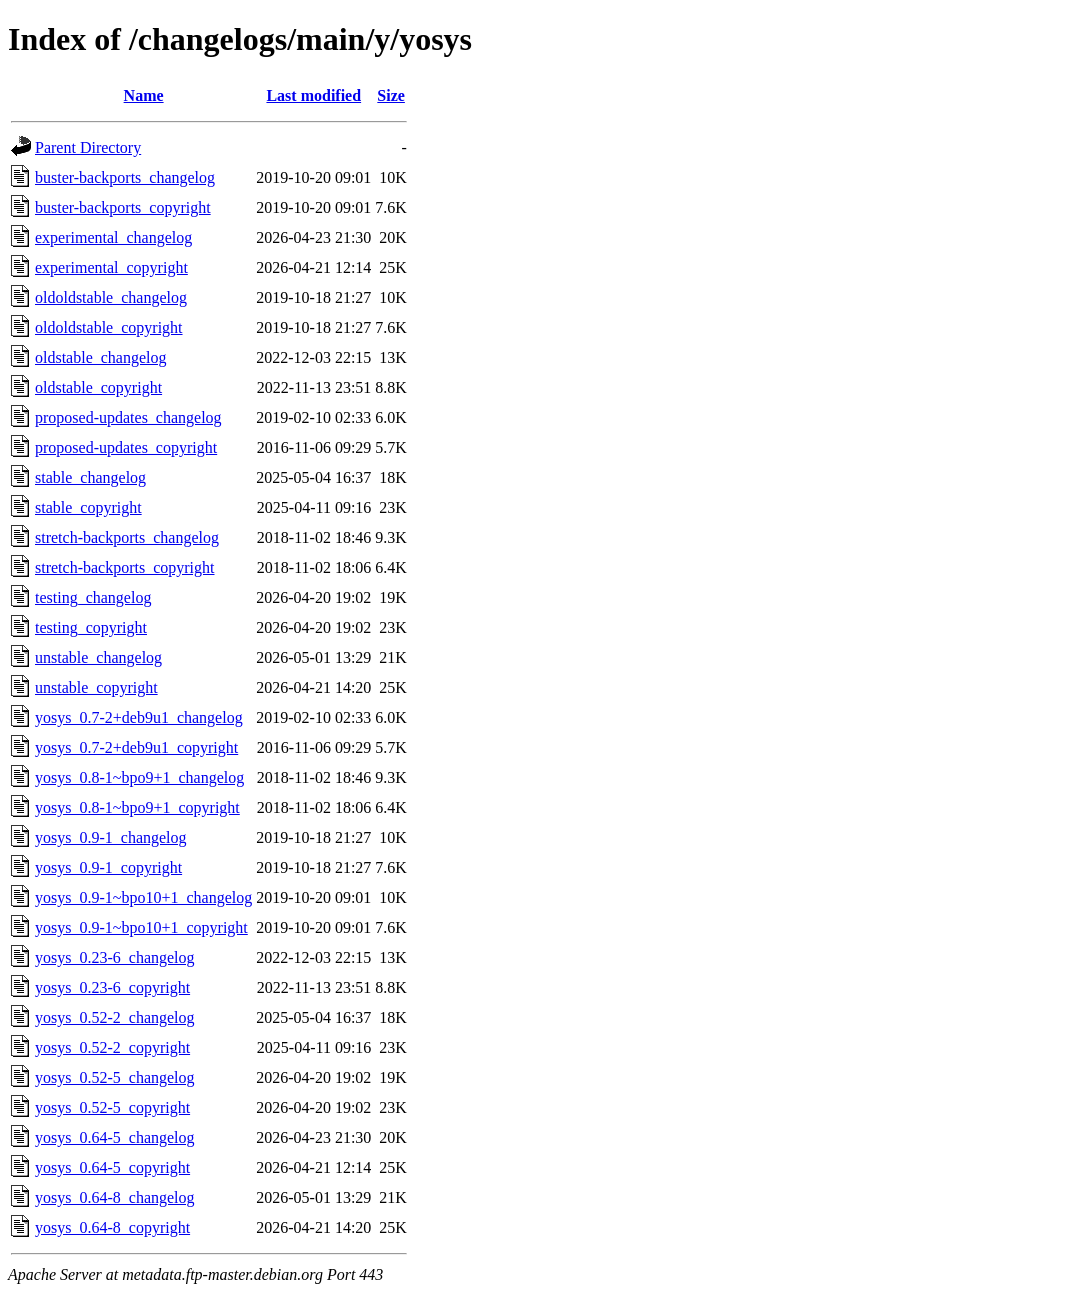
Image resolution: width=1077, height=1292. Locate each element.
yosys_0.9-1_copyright (108, 867)
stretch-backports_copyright (125, 567)
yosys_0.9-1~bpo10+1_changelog (143, 897)
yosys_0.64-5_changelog (115, 1137)
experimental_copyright (111, 267)
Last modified (313, 95)
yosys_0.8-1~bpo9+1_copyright (137, 807)
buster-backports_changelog (125, 177)
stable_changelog (90, 477)
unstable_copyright (96, 687)
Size (391, 95)
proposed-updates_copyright (126, 447)
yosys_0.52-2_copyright (112, 1047)
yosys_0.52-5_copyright (112, 1107)
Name (144, 95)
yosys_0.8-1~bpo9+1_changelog (139, 777)
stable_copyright (88, 507)
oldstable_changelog (101, 357)
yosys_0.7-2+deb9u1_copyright (136, 747)
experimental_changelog (113, 237)
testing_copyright (91, 627)
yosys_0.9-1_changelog (111, 837)
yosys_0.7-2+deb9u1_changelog (139, 717)
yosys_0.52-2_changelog (115, 1017)
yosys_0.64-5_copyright (112, 1167)
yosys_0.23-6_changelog (115, 957)
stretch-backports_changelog (127, 537)
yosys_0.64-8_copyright (112, 1227)
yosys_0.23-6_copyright (112, 987)
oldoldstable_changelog (111, 297)
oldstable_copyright (98, 387)
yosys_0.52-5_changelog (115, 1077)
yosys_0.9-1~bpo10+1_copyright (141, 927)
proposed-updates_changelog (128, 417)
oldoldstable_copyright (109, 327)
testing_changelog (93, 597)
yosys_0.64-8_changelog (115, 1197)
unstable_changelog (98, 657)
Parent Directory (88, 147)
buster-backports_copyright (123, 207)
